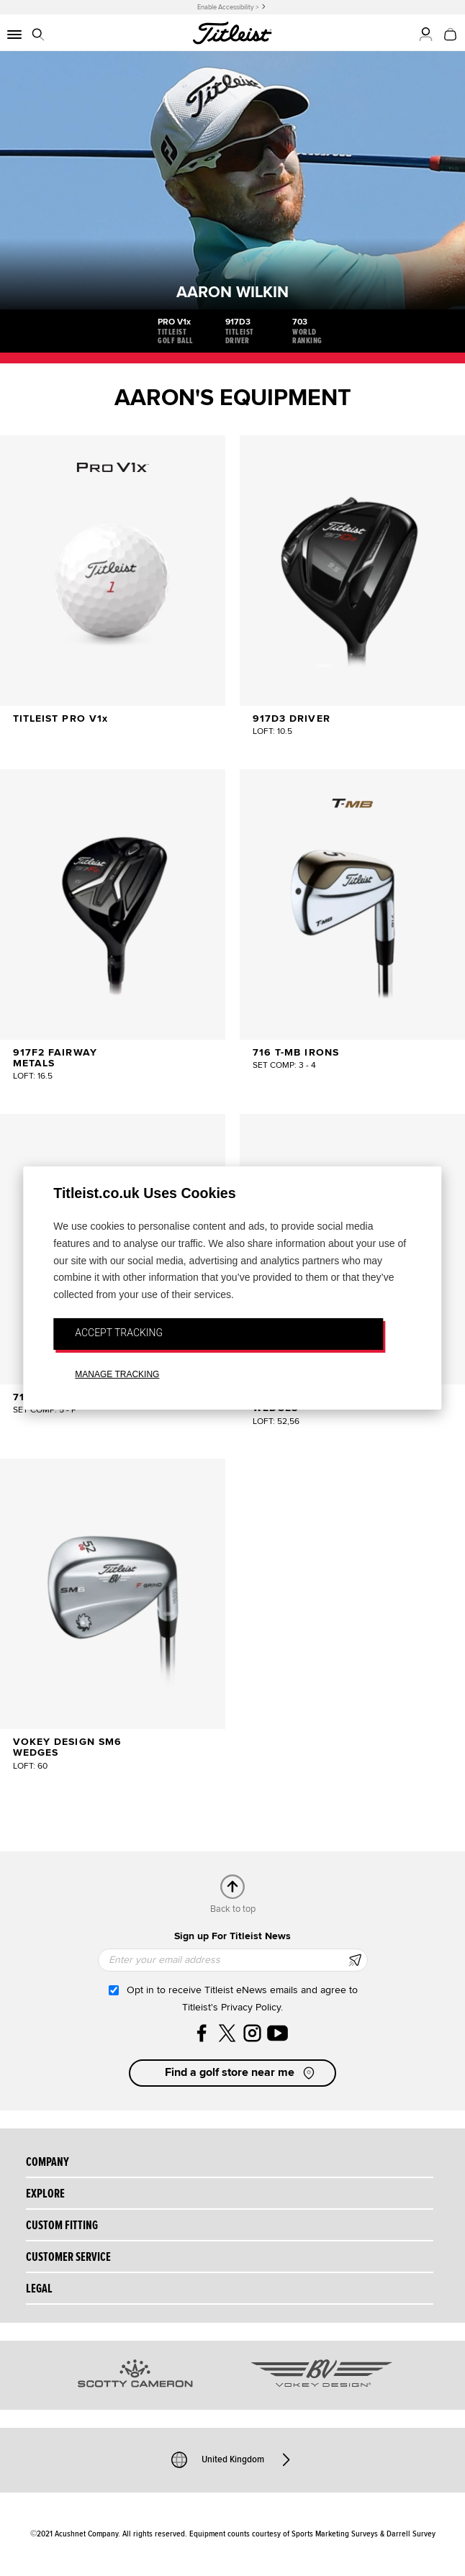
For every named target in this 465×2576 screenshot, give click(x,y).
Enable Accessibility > (228, 7)
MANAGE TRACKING (117, 1374)
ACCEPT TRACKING (119, 1332)
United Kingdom (233, 2459)
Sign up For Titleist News (232, 1936)
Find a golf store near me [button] (241, 2073)
